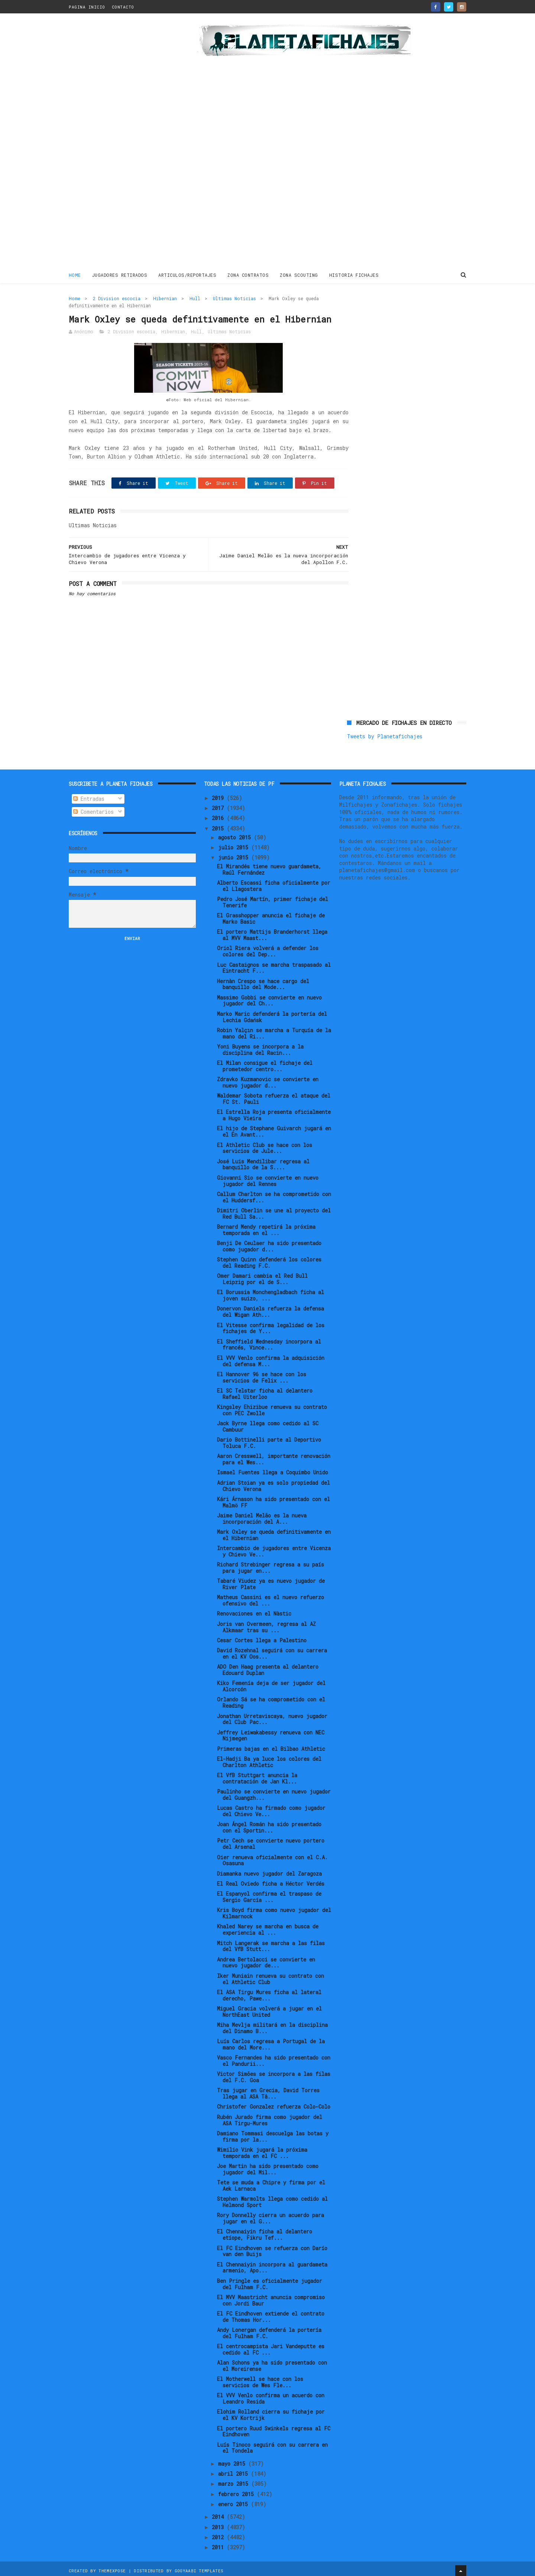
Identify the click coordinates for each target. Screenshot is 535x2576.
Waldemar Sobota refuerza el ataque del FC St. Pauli (273, 1095)
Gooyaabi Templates (199, 2566)
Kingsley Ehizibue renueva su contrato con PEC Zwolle (272, 1407)
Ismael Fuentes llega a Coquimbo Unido (272, 1469)
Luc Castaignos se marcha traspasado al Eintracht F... (274, 964)
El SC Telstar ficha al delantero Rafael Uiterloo (264, 1390)
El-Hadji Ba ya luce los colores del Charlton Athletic (269, 1759)
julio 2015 (234, 844)
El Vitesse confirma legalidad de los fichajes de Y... (270, 1325)
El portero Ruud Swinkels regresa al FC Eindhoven (273, 2428)
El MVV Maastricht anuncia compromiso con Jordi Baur (271, 2297)
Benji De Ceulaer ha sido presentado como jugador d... (269, 1243)
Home (75, 275)
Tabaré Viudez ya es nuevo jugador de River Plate (271, 1581)
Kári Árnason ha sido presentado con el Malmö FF (273, 1499)
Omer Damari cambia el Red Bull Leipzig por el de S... (262, 1276)
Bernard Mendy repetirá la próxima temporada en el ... (266, 1227)
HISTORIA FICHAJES (354, 275)
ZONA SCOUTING (299, 275)
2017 (219, 805)
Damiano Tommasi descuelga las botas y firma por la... (272, 2133)
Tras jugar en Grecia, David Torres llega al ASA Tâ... (268, 2090)
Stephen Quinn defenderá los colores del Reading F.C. (269, 1259)
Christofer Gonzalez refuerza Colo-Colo (273, 2103)
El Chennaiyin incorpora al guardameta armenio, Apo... (272, 2264)
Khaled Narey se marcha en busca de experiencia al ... (267, 1926)
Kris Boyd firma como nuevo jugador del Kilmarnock (274, 1910)
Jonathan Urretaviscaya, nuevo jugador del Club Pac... (272, 1716)
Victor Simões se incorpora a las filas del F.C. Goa (273, 2074)
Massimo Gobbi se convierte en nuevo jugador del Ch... (269, 997)
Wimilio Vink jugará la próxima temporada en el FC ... (262, 2149)
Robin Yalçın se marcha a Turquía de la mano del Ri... (274, 1030)
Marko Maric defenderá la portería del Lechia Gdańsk (272, 1013)
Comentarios (93, 808)
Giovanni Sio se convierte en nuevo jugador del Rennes (267, 1177)
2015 (219, 825)
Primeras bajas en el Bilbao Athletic (271, 1745)
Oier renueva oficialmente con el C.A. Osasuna (272, 1857)
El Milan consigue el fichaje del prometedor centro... (264, 1063)
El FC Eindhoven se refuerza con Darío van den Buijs (272, 2248)
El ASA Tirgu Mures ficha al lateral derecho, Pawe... (269, 1992)
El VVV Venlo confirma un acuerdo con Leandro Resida (270, 2395)
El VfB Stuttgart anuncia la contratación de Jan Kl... (257, 1775)
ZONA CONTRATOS (248, 275)
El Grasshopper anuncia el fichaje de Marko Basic (271, 915)
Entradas (88, 795)
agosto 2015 (236, 833)
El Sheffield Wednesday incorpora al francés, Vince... (269, 1341)
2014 (219, 2513)
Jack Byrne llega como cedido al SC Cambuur (267, 1423)
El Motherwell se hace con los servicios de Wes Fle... (260, 2379)
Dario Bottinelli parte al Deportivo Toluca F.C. (269, 1439)
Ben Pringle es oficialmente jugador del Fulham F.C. (269, 2280)
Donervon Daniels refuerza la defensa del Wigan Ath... (270, 1308)
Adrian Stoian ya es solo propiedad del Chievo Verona (273, 1482)
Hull (194, 298)
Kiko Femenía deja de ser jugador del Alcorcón (271, 1683)
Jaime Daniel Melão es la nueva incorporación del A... (262, 1515)
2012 (219, 2533)
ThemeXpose (112, 2566)
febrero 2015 (237, 2490)
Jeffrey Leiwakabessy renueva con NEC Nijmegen (270, 1732)
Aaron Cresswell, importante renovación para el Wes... (273, 1456)
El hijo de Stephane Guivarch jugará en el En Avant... (274, 1128)
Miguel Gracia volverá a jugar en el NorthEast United (269, 2008)
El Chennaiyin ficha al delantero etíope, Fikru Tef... (264, 2231)
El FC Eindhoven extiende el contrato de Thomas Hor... (270, 2313)
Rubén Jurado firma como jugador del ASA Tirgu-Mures (269, 2116)
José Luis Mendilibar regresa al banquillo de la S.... (263, 1161)
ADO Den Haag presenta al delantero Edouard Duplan (267, 1666)
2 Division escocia (116, 298)
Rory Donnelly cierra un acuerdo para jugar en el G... (270, 2215)
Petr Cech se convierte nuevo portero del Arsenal (270, 1840)
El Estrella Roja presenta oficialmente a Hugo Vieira (274, 1112)
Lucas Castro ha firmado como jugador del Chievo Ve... (271, 1808)
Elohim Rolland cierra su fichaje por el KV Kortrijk (271, 2411)
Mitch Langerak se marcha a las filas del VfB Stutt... (271, 1943)
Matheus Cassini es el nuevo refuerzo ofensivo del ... (270, 1597)
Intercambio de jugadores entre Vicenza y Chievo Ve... (274, 1548)
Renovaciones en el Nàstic (254, 1610)
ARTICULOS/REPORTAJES (188, 275)
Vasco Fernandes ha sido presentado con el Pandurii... (273, 2057)
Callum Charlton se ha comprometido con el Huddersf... (274, 1193)
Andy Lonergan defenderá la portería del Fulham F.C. (269, 2330)
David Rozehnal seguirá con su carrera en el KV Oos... (272, 1650)
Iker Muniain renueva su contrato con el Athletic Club (270, 1975)
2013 (219, 2523)
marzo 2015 (234, 2480)
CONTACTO (123, 7)
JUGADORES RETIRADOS (119, 275)
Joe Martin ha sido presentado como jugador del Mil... (267, 2166)
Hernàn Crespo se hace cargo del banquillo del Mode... (263, 981)
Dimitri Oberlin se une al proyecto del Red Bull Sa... (274, 1210)
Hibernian (165, 298)
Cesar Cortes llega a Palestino (262, 1636)
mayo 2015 (233, 2460)
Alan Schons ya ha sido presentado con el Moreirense (272, 2362)
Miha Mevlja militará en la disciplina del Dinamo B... (272, 2025)
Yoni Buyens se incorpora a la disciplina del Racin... (260, 1046)
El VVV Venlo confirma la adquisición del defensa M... (270, 1357)
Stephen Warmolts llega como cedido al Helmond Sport (272, 2199)
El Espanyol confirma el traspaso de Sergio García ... (269, 1894)
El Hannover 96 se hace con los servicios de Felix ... (261, 1374)
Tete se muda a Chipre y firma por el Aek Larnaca (271, 2182)
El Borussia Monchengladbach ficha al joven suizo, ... (270, 1292)
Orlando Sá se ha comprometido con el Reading (271, 1699)
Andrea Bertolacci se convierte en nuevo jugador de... (266, 1959)
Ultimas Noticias (234, 298)
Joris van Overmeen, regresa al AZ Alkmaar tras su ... (266, 1623)
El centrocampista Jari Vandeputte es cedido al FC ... (270, 2346)
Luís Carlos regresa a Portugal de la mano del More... (271, 2041)
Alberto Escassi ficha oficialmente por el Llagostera (273, 883)
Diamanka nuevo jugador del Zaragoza (269, 1870)
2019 (219, 794)
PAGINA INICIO (87, 7)
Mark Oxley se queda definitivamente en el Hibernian (274, 1532)
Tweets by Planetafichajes (384, 314)
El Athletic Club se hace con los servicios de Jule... (264, 1144)
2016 (219, 815)
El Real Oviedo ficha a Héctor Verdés (270, 1880)
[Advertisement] (122, 142)
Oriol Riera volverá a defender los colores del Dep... (267, 948)
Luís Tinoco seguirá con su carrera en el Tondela (272, 2444)
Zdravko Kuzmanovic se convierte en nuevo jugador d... (267, 1079)
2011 (219, 2544)
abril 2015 (234, 2470)
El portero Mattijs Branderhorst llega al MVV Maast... (272, 932)
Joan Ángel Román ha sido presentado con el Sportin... (269, 1824)
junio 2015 (234, 854)
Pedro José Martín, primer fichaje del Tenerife (272, 899)
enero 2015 (234, 2500)
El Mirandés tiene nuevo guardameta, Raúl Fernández (269, 866)
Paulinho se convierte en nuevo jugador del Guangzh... (274, 1791)
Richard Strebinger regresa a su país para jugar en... (270, 1564)
